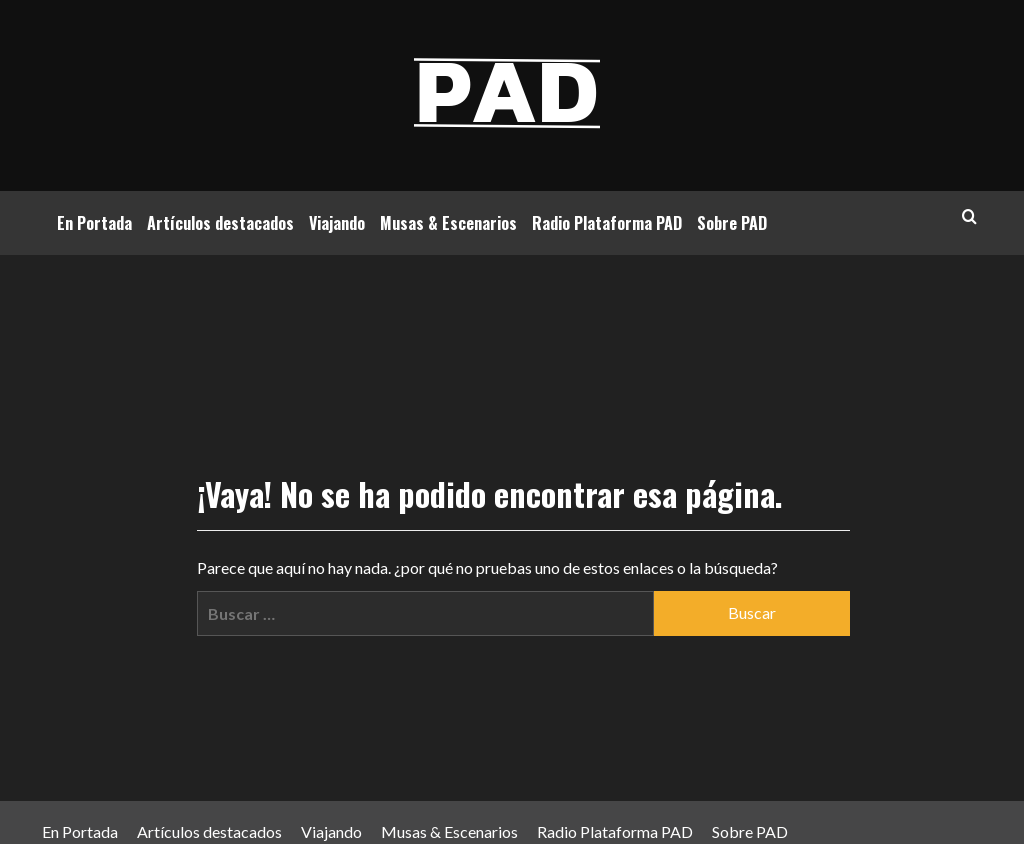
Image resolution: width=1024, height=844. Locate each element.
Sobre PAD (732, 223)
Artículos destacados (220, 223)
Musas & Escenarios (448, 223)
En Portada (94, 223)
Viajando (337, 223)
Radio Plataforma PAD (607, 223)
